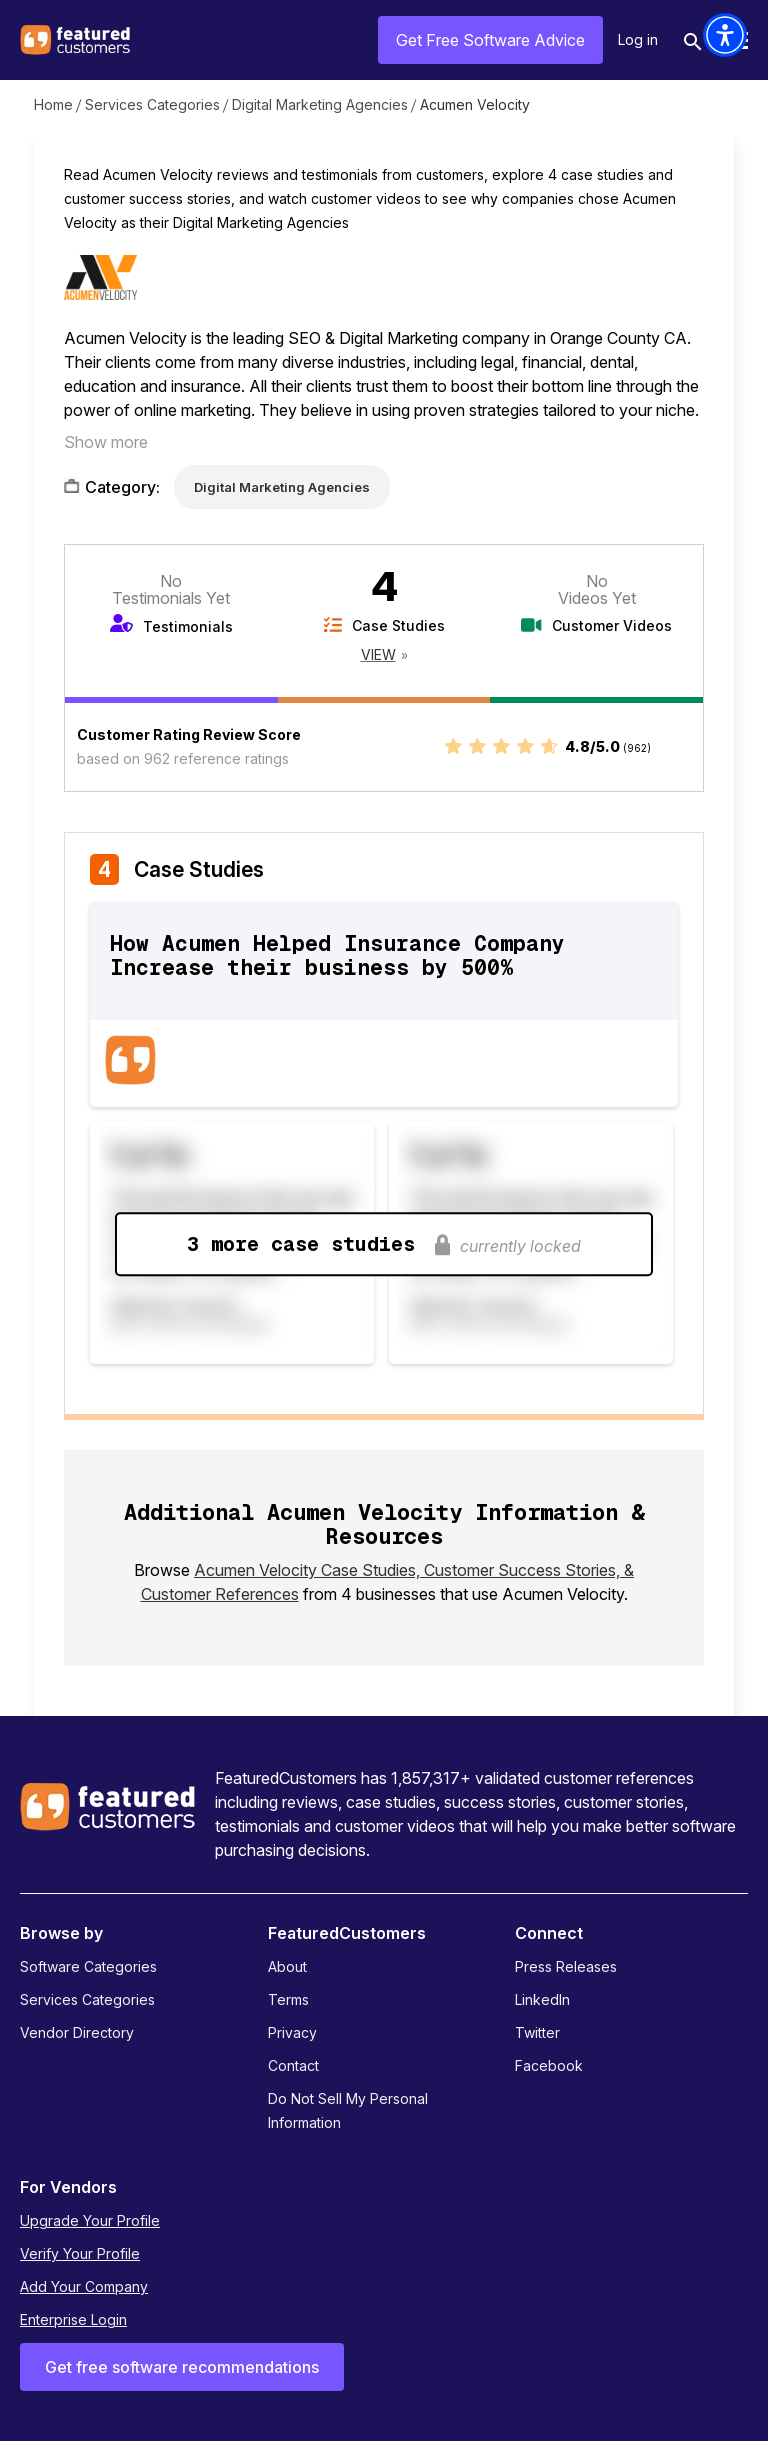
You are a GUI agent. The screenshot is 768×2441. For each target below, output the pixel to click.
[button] (725, 35)
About (287, 1966)
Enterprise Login (73, 2319)
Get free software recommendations (182, 2367)
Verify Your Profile (80, 2253)
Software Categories (88, 1966)
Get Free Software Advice (490, 40)
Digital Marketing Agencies (320, 104)
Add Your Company (84, 2286)
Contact (293, 2065)
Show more (106, 442)
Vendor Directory (77, 2032)
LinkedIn (542, 1999)
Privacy (292, 2032)
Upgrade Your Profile (90, 2220)
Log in (638, 39)
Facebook (549, 2065)
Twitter (537, 2032)
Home (53, 104)
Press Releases (566, 1966)
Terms (288, 1999)
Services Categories (152, 104)
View (378, 654)
